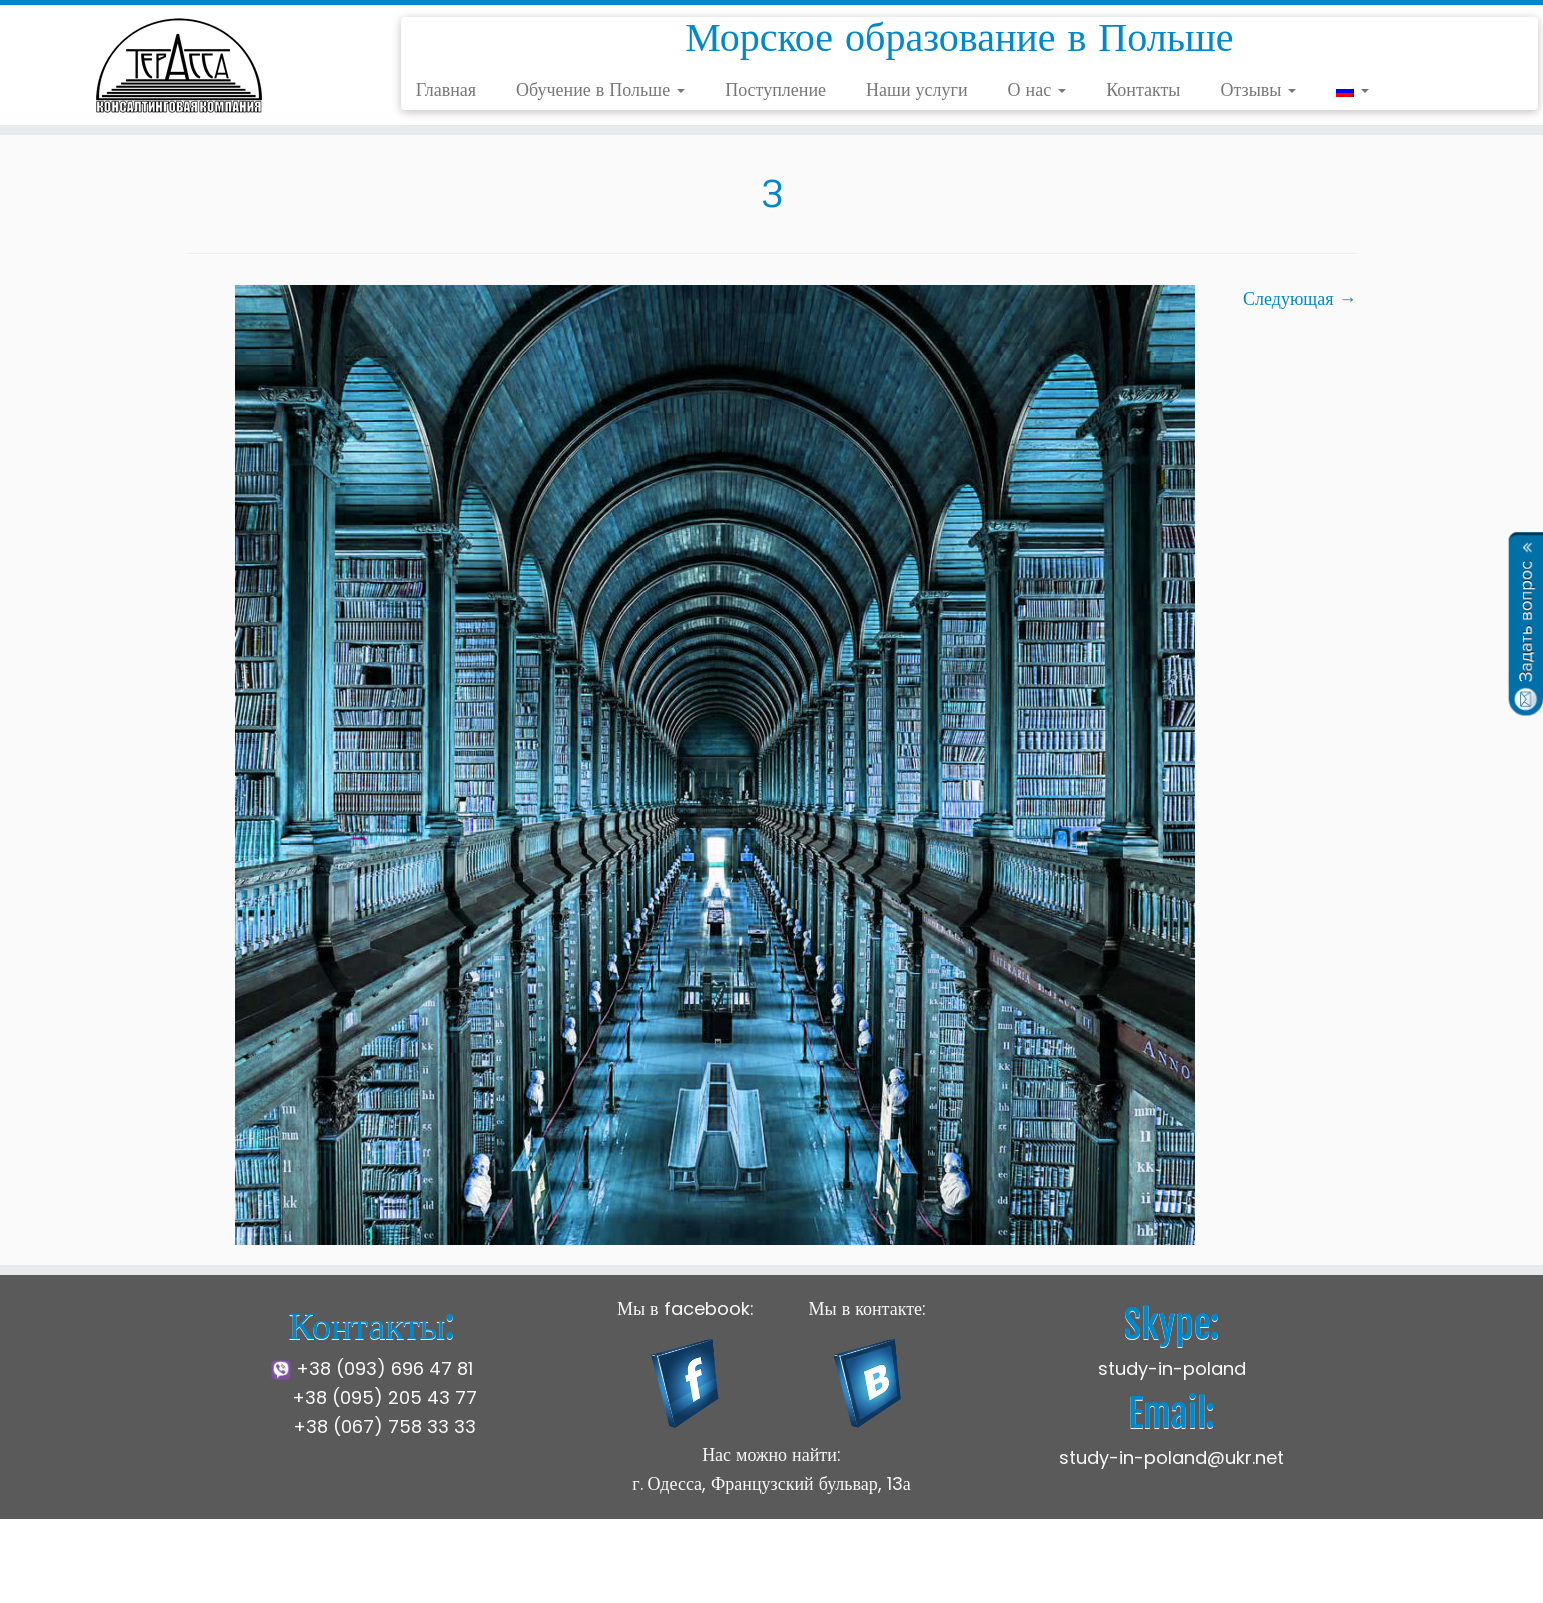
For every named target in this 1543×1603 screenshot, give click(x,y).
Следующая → (1299, 298)
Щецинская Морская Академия (650, 1572)
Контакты (1143, 89)
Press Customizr (1011, 1572)
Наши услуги (916, 89)
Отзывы (1258, 89)
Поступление (775, 89)
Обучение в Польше (600, 89)
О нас (1037, 89)
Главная (446, 89)
